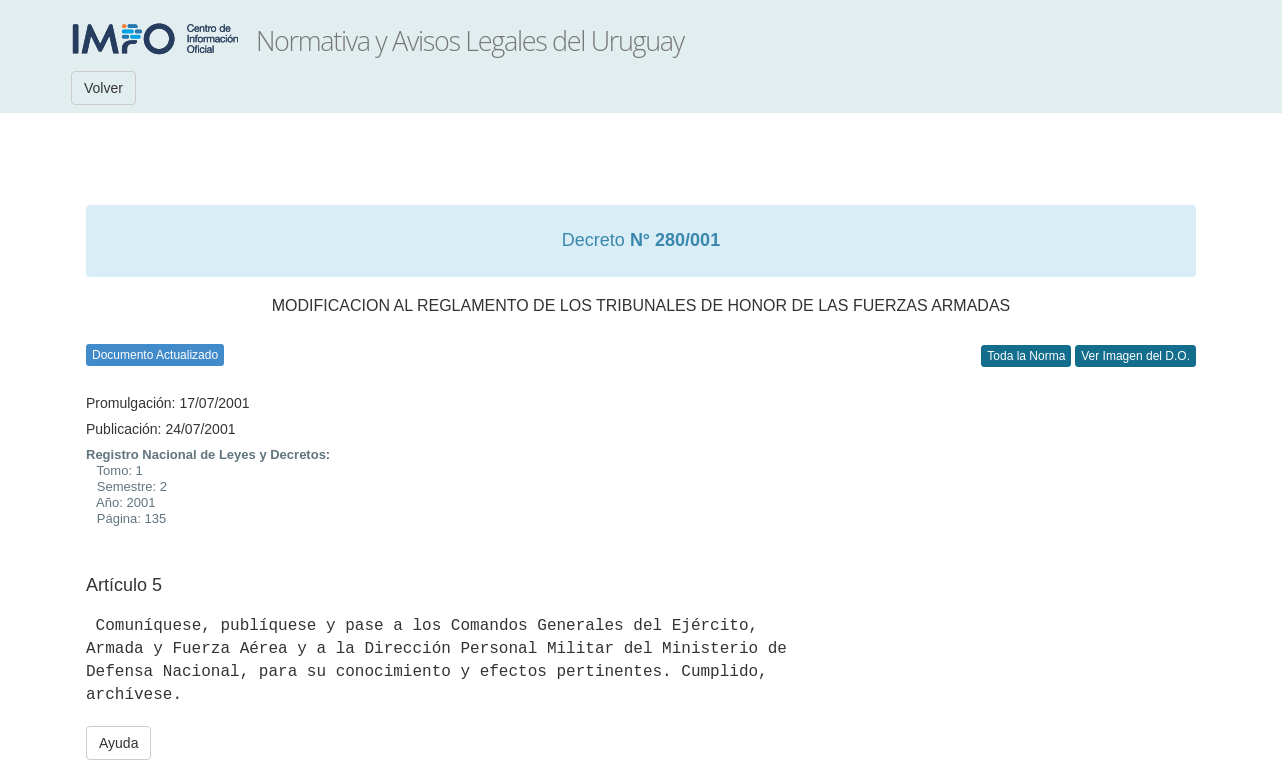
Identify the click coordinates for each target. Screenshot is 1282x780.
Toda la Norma (1026, 356)
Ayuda (118, 743)
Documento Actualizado (155, 355)
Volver (103, 88)
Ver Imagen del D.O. (1135, 356)
